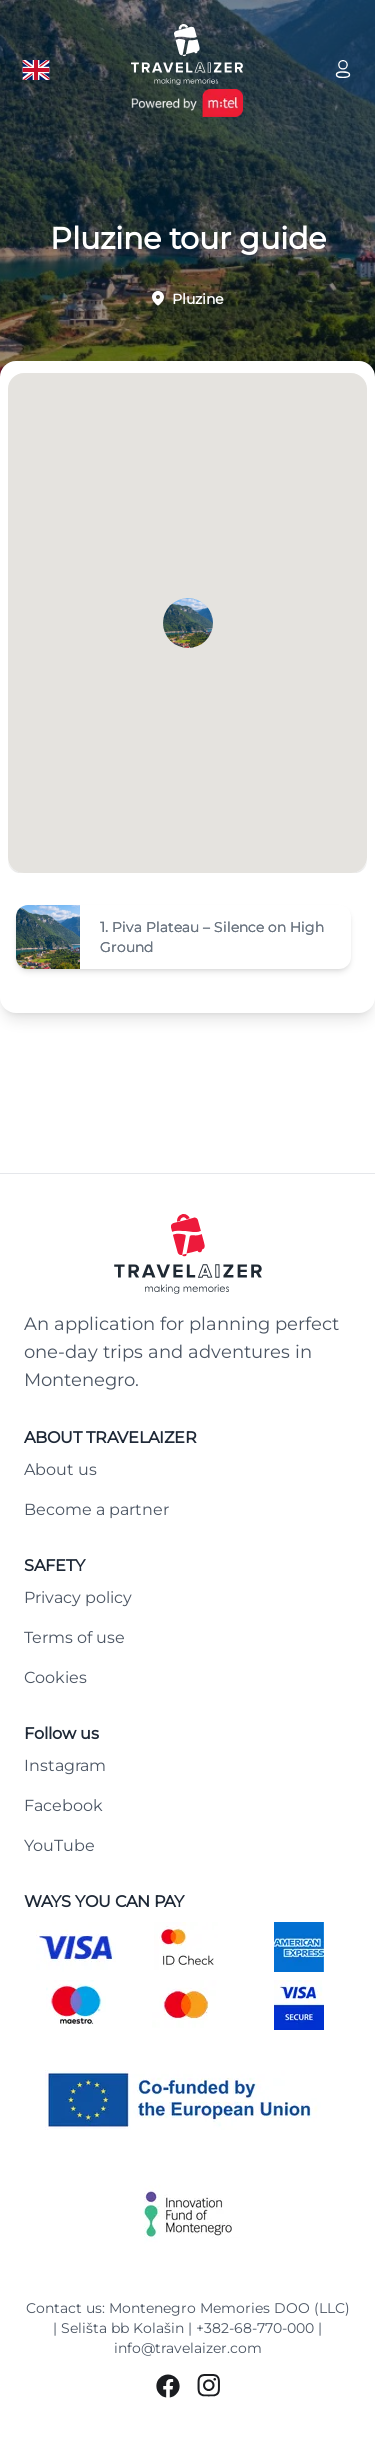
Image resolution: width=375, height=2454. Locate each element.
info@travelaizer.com (188, 2348)
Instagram (65, 1765)
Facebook (63, 1805)
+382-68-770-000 (255, 2328)
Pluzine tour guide (188, 239)
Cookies (55, 1677)
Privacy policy (78, 1597)
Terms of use (74, 1637)
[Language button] (36, 70)
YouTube (59, 1845)
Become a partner (96, 1509)
